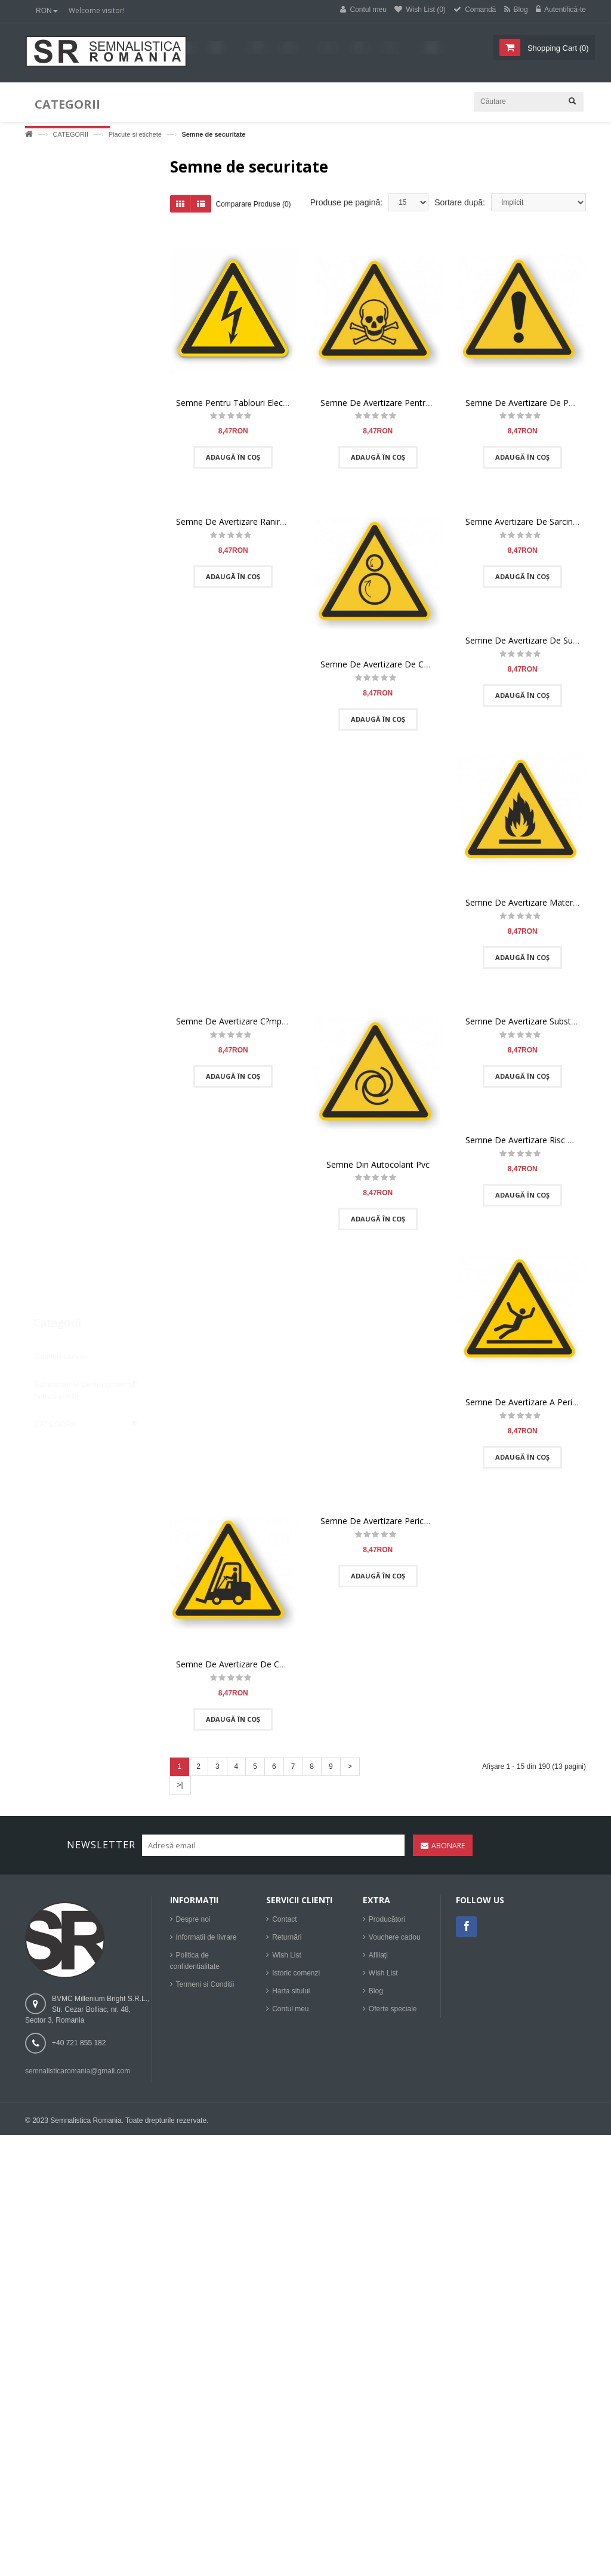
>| (180, 1786)
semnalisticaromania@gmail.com (77, 2077)
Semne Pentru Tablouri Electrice (238, 404)
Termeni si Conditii (205, 1990)
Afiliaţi (378, 1961)
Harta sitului (291, 1997)
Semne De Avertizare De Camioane (244, 1665)
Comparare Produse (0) (253, 205)
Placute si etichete (135, 134)
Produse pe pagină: (346, 203)
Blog (376, 1997)
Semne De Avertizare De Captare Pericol (398, 665)
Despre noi (193, 1925)
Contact (284, 1925)
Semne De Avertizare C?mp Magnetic (248, 1022)
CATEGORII (70, 134)
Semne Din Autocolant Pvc (378, 1165)
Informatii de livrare (206, 1943)
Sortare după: (459, 203)
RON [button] (47, 11)
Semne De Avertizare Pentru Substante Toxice (409, 404)
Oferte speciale (393, 2015)
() (556, 48)
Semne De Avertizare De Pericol (527, 404)
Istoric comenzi (296, 1979)
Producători (387, 1925)
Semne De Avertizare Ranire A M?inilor (250, 522)
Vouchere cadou (395, 1943)
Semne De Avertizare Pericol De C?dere (396, 1522)
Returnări (286, 1943)
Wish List (286, 1961)
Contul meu (290, 2015)
